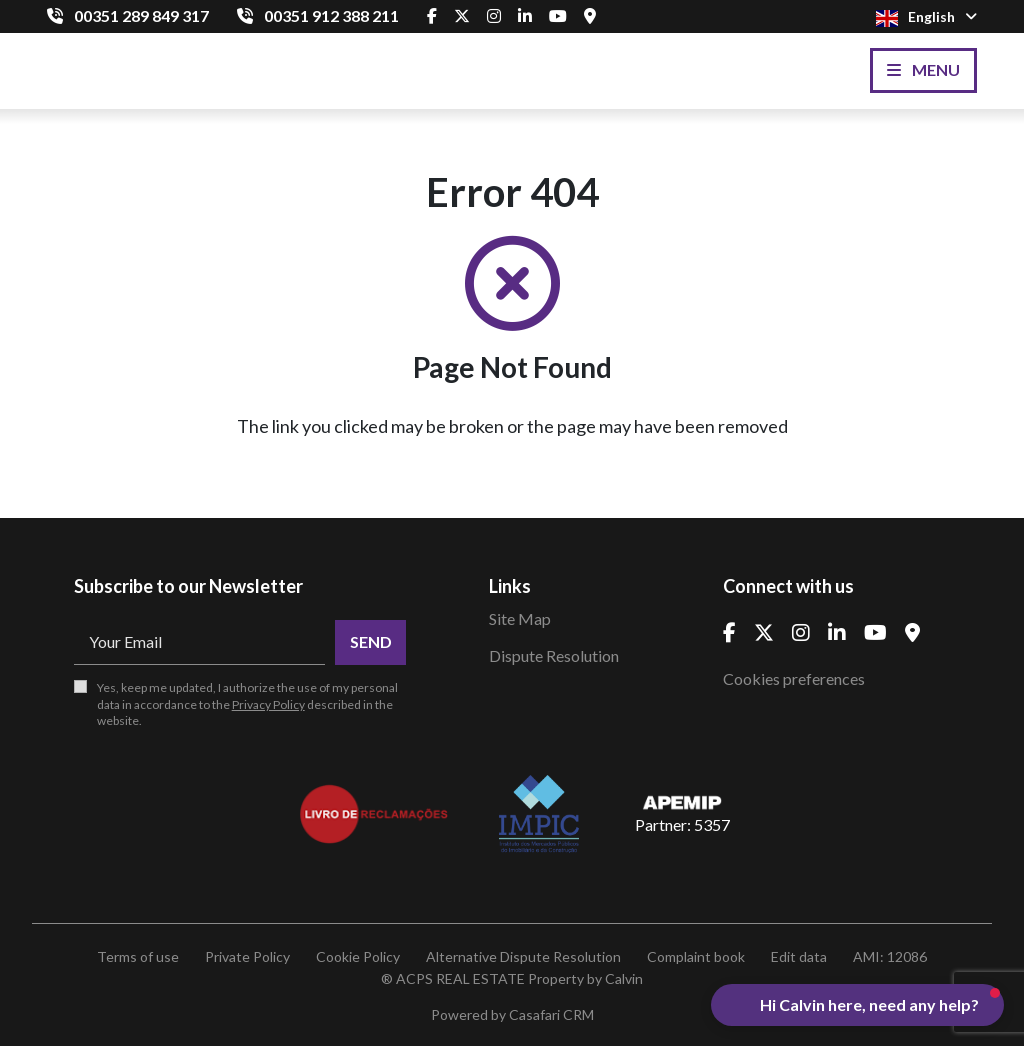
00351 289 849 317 (141, 15)
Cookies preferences (794, 678)
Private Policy (247, 956)
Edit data (799, 956)
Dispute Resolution (554, 655)
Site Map (520, 618)
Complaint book (696, 956)
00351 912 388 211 (331, 15)
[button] (857, 1005)
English (926, 17)
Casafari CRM (551, 1014)
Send (371, 641)
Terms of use (138, 956)
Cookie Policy (358, 956)
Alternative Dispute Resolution (523, 956)
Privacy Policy (268, 704)
